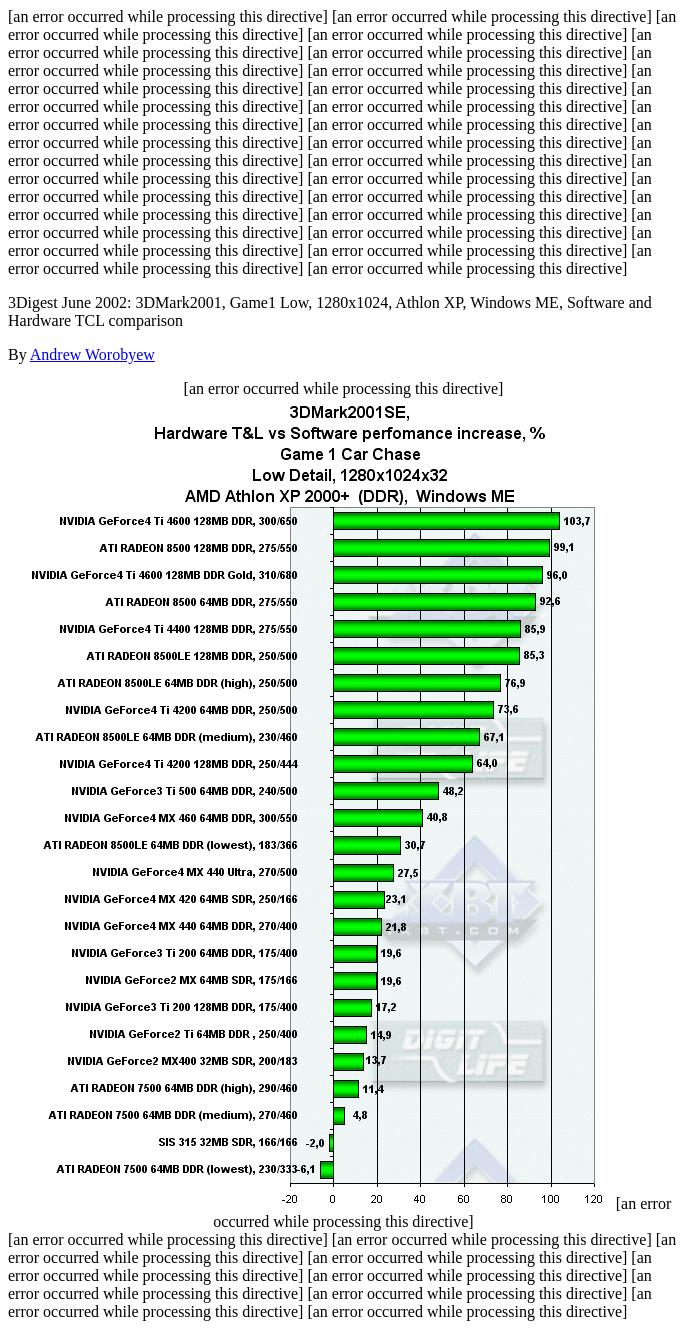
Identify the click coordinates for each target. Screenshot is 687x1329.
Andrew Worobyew (92, 354)
